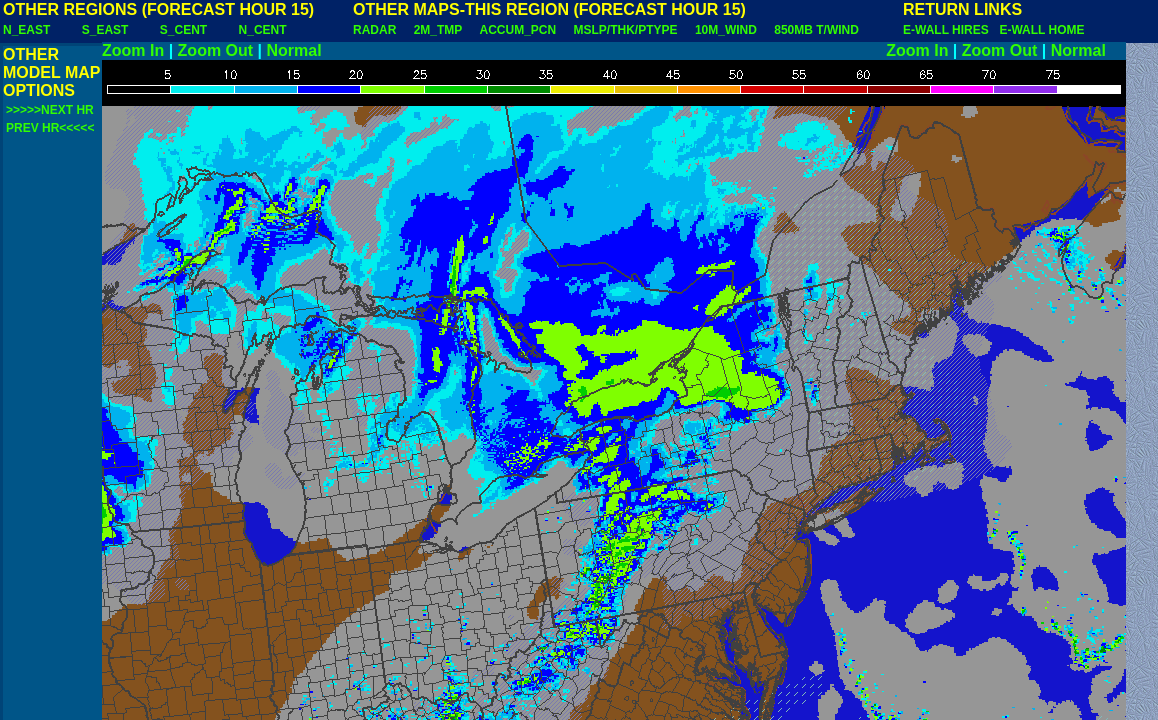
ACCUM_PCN (518, 30)
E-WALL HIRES (949, 30)
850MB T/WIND (816, 30)
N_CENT (263, 30)
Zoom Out (216, 50)
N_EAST (26, 30)
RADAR (374, 30)
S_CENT (183, 30)
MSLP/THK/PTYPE (626, 30)
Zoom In (133, 50)
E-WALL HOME (1041, 30)
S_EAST (105, 30)
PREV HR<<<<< (50, 128)
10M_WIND (726, 30)
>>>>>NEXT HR (50, 110)
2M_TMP (438, 30)
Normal (294, 50)
